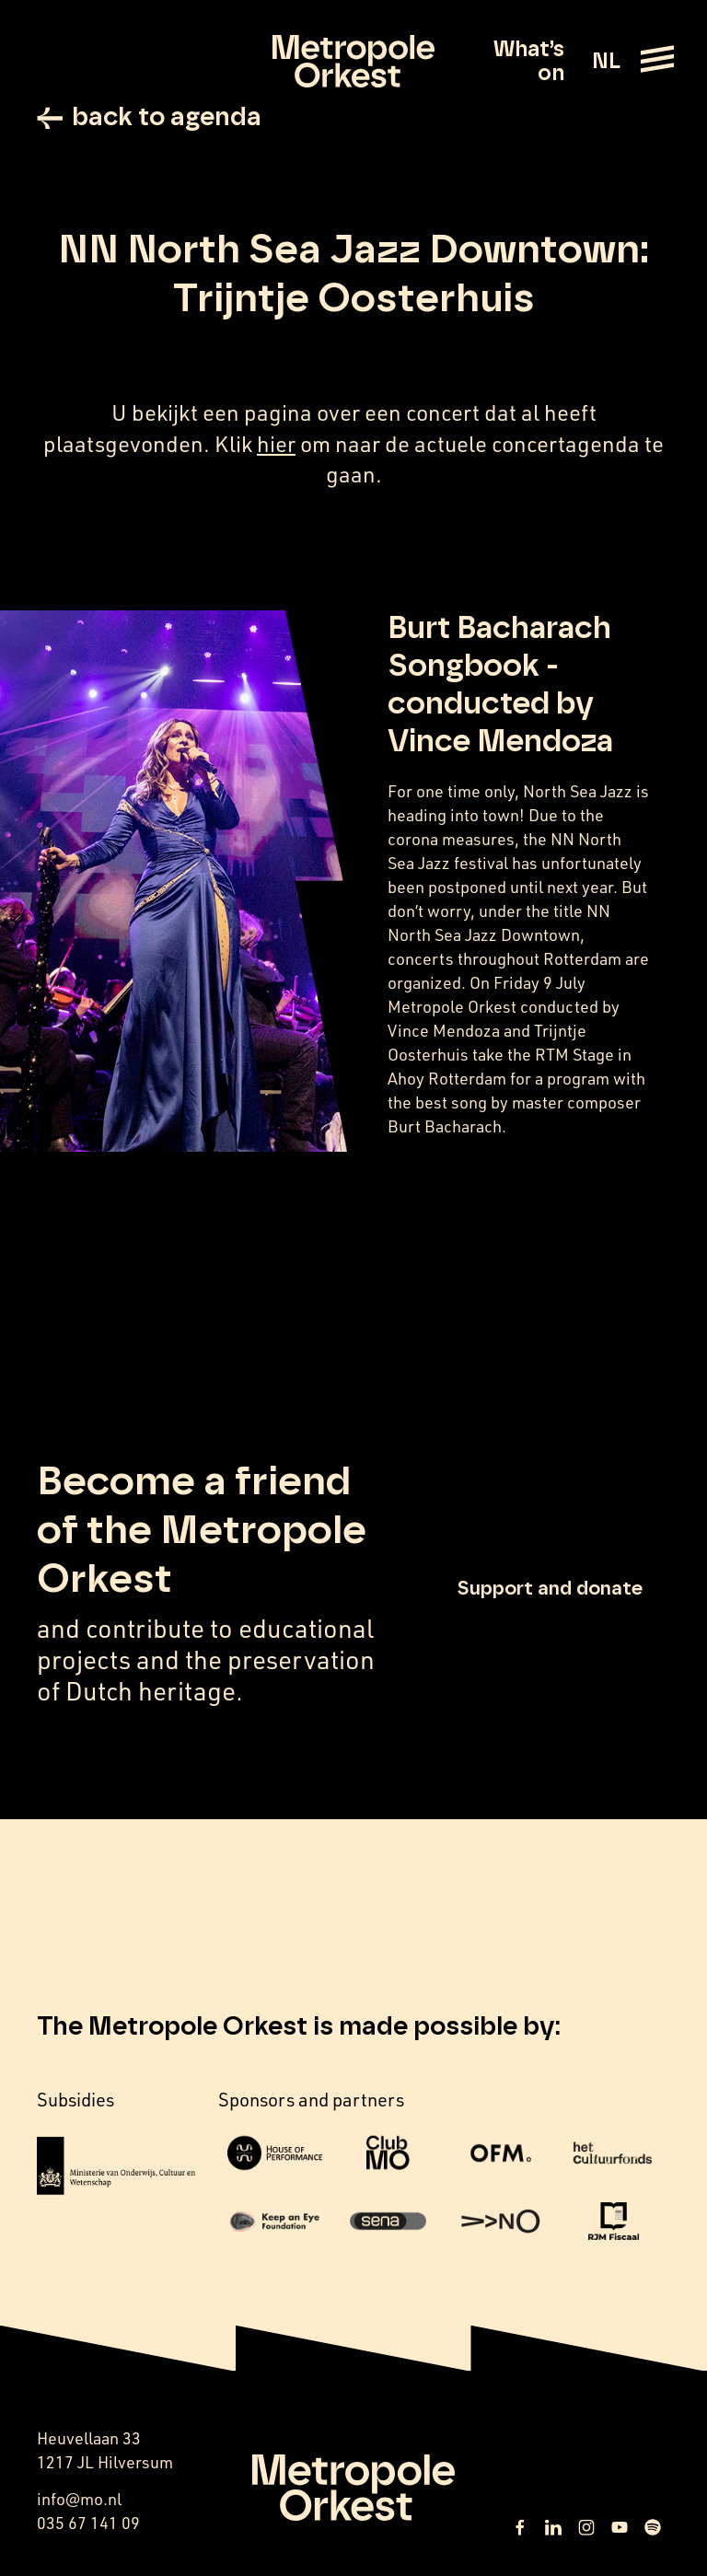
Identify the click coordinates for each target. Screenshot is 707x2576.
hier (276, 444)
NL (606, 62)
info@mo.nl (79, 2499)
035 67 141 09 (88, 2522)
